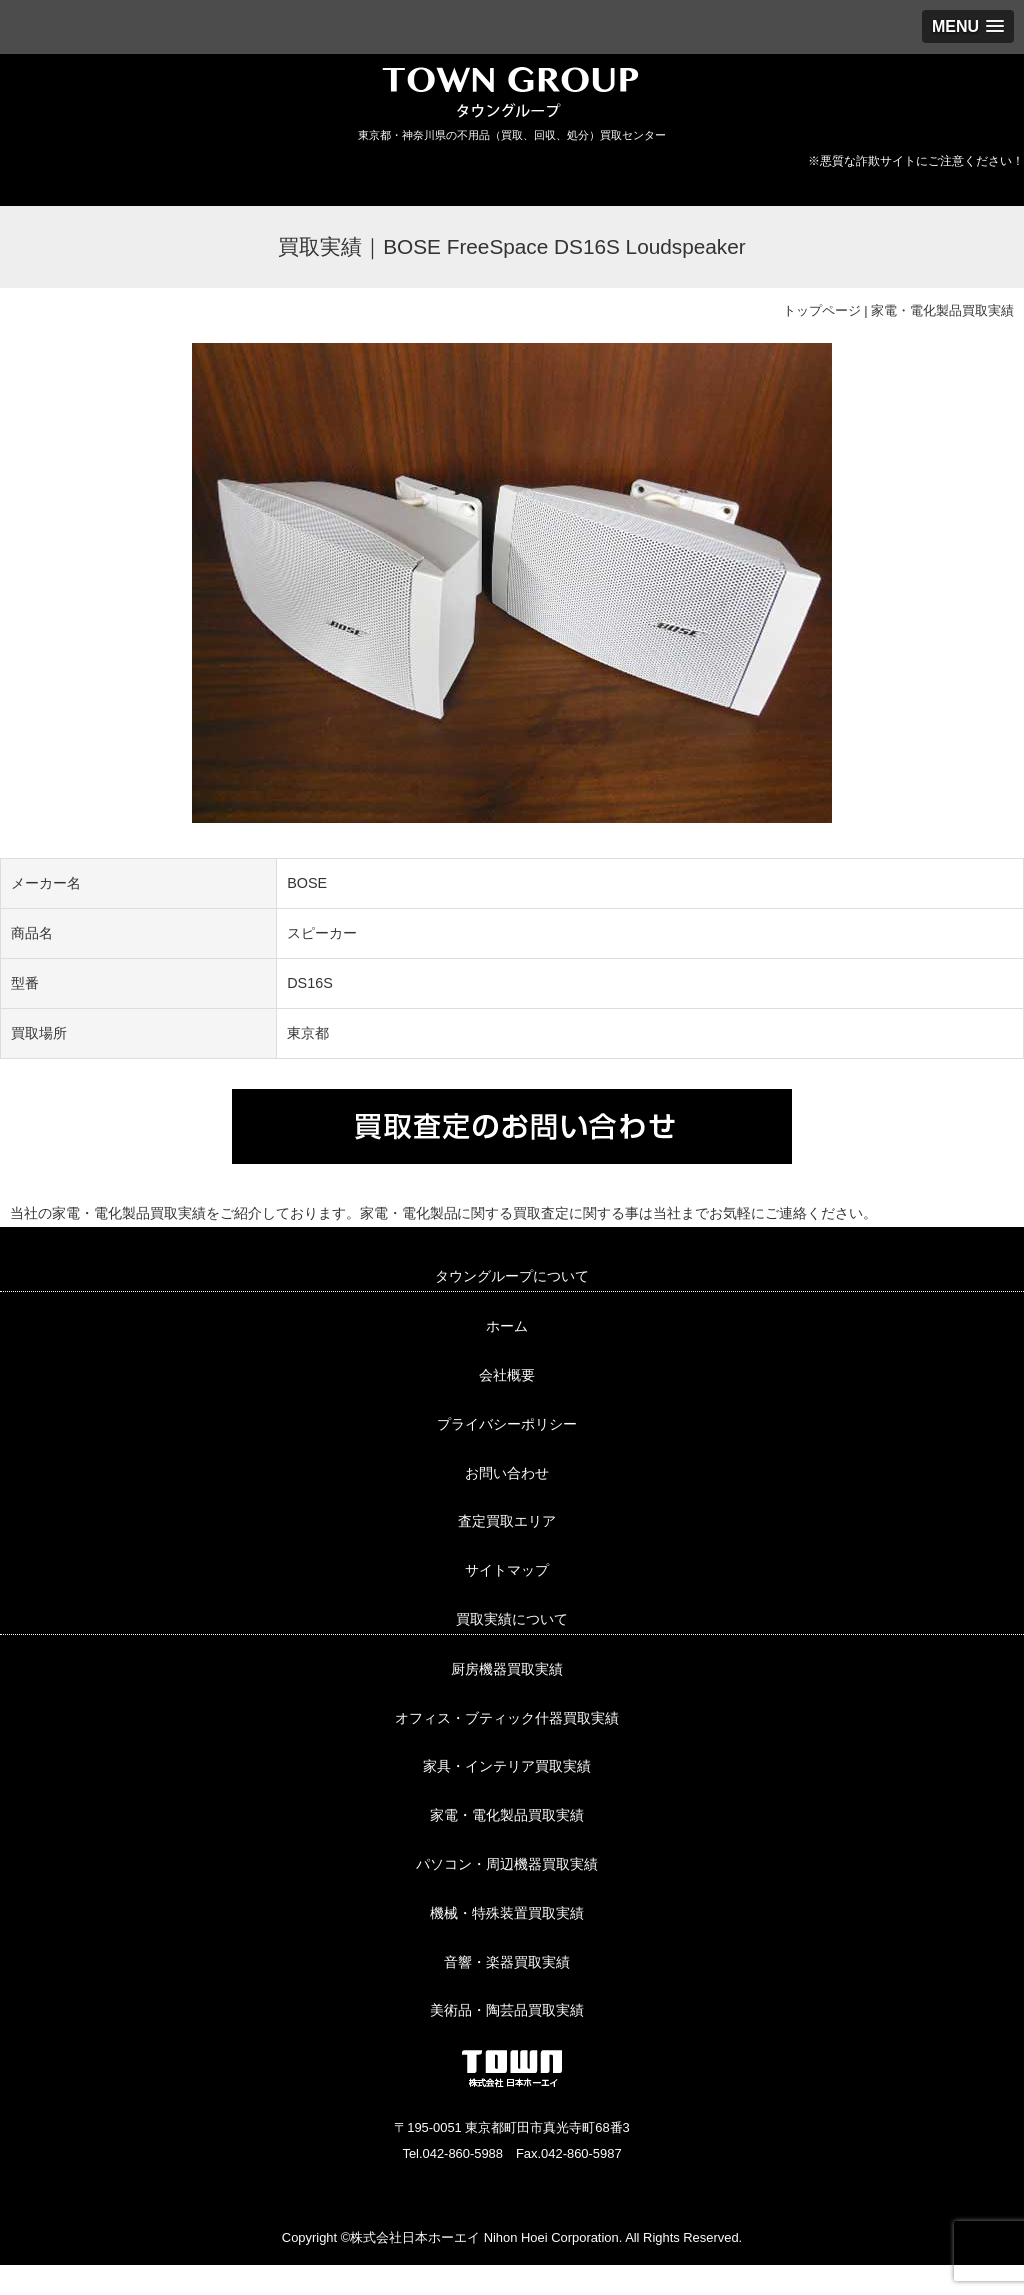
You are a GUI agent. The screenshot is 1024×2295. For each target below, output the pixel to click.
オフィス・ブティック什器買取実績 (507, 1718)
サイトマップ (507, 1570)
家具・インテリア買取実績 (507, 1766)
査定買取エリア (507, 1521)
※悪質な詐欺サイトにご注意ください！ (916, 161)
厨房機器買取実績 (507, 1669)
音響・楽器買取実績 (507, 1962)
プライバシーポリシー (507, 1424)
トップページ (822, 310)
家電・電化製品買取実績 (942, 310)
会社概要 (507, 1375)
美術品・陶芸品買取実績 (507, 2010)
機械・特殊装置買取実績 (507, 1913)
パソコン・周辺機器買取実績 (507, 1864)
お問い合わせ (507, 1473)
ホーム (507, 1326)
